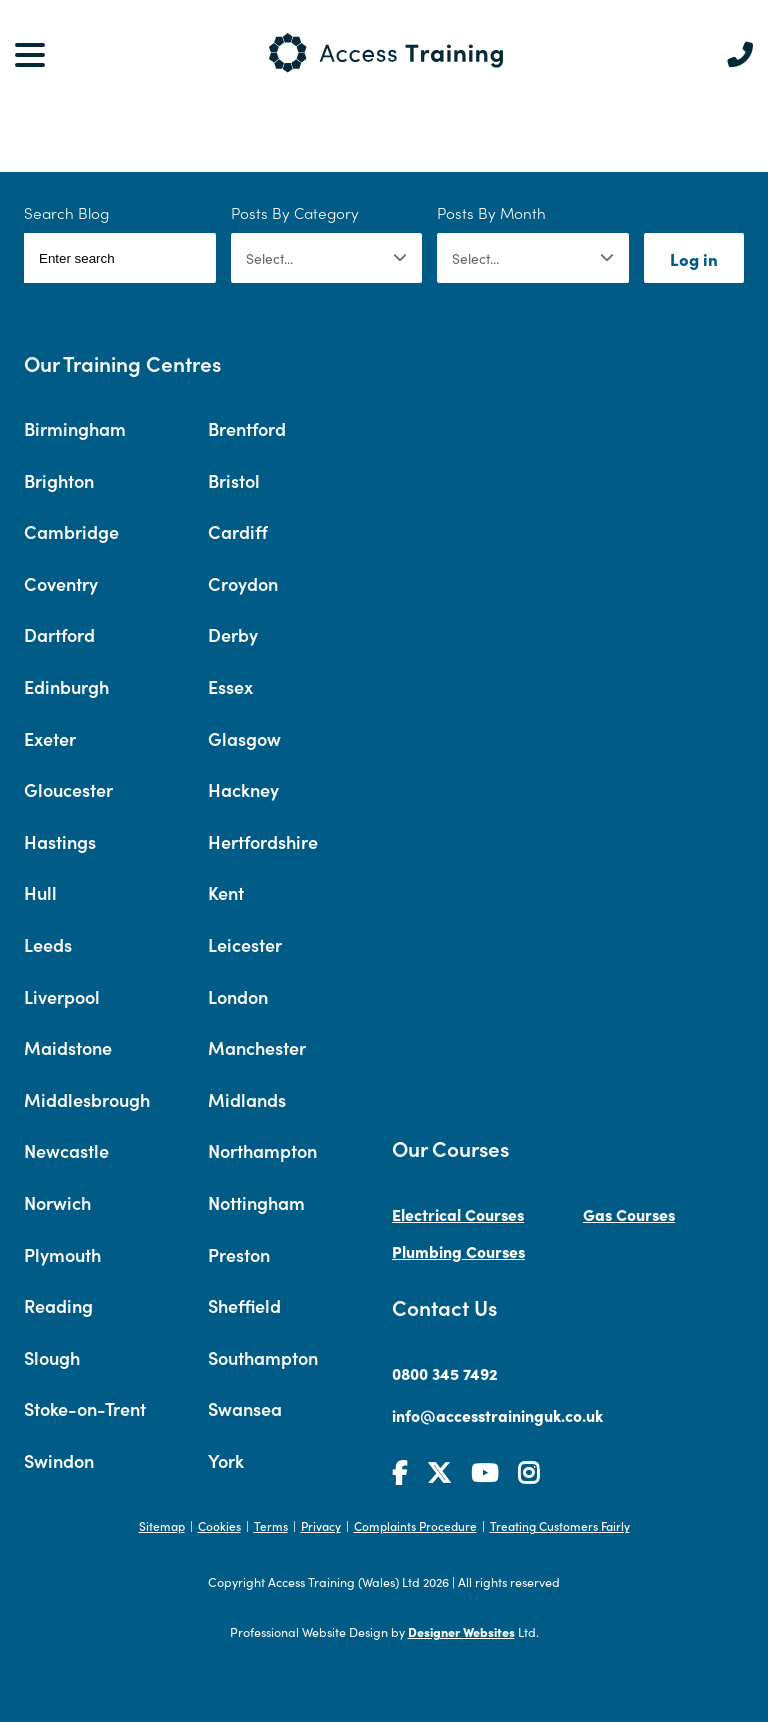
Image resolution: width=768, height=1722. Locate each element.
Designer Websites (461, 1631)
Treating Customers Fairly (560, 1525)
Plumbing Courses (458, 1251)
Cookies (219, 1525)
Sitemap (162, 1525)
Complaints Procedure (415, 1525)
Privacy (321, 1525)
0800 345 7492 (445, 1373)
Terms (271, 1525)
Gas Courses (629, 1214)
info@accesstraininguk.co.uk (497, 1415)
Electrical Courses (458, 1214)
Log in (694, 258)
